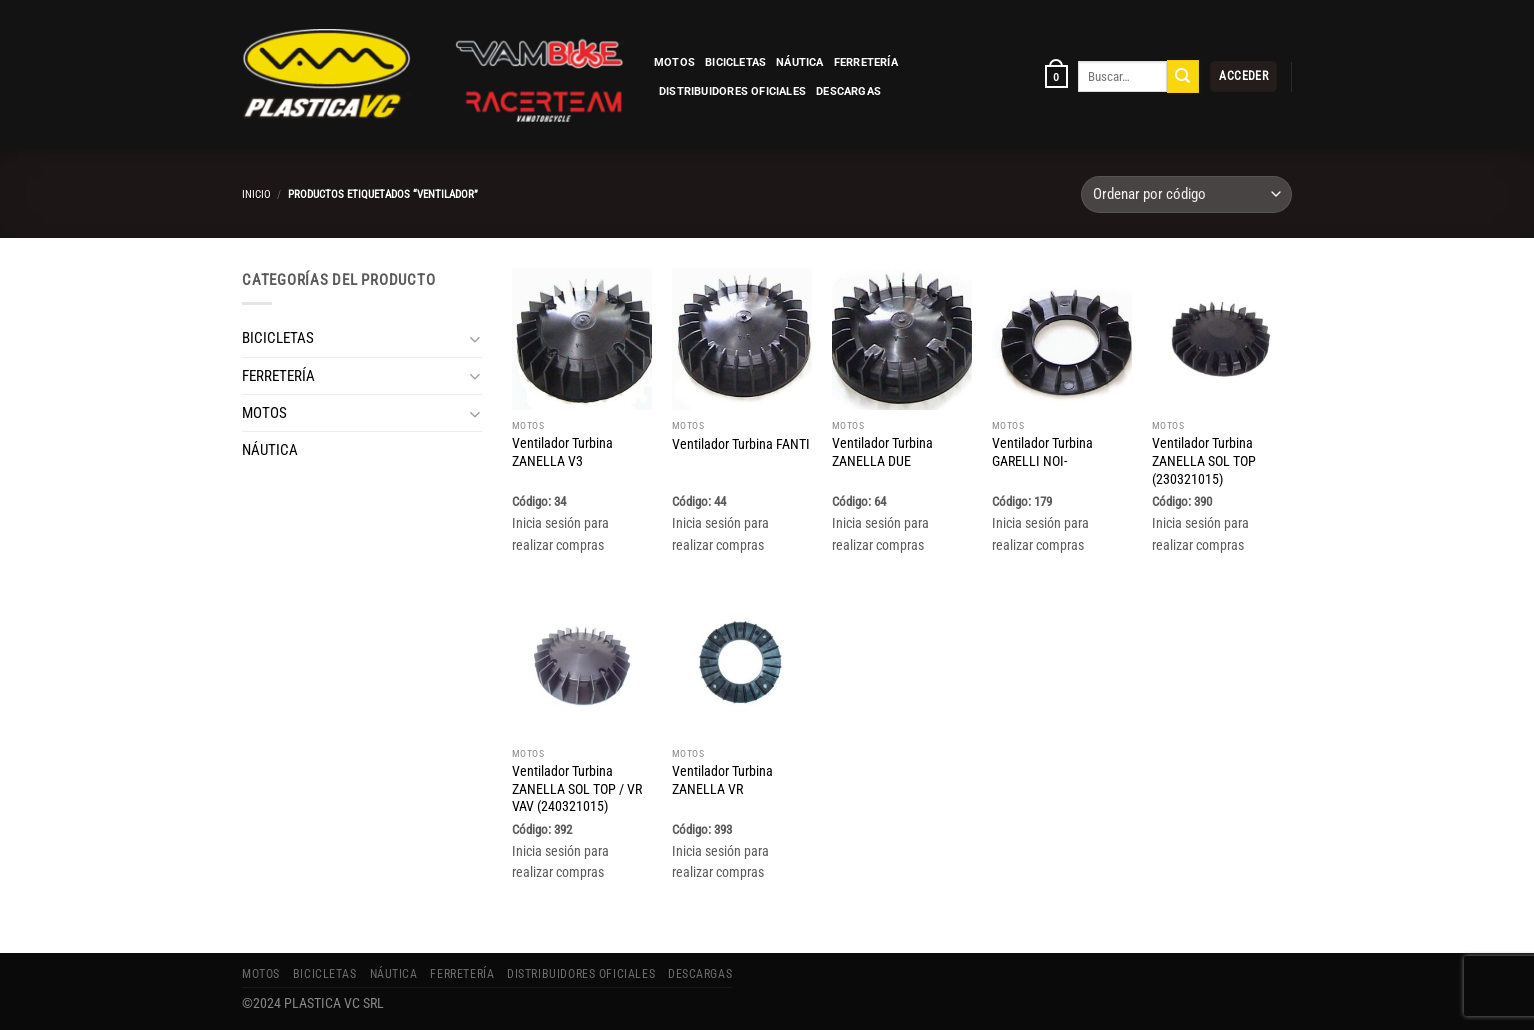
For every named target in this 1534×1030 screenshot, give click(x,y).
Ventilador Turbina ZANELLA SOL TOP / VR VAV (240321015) (577, 789)
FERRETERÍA (866, 62)
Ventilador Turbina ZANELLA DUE (882, 452)
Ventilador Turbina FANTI (741, 444)
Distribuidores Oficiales (732, 91)
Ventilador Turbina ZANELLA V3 (562, 452)
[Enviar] (1183, 76)
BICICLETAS (735, 62)
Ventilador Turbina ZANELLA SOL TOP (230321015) (1204, 461)
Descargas (848, 91)
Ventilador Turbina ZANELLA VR (722, 780)
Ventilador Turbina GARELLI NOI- (1042, 452)
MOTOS (674, 62)
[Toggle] (474, 338)
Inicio (256, 194)
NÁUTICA (800, 62)
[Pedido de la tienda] (1186, 194)
